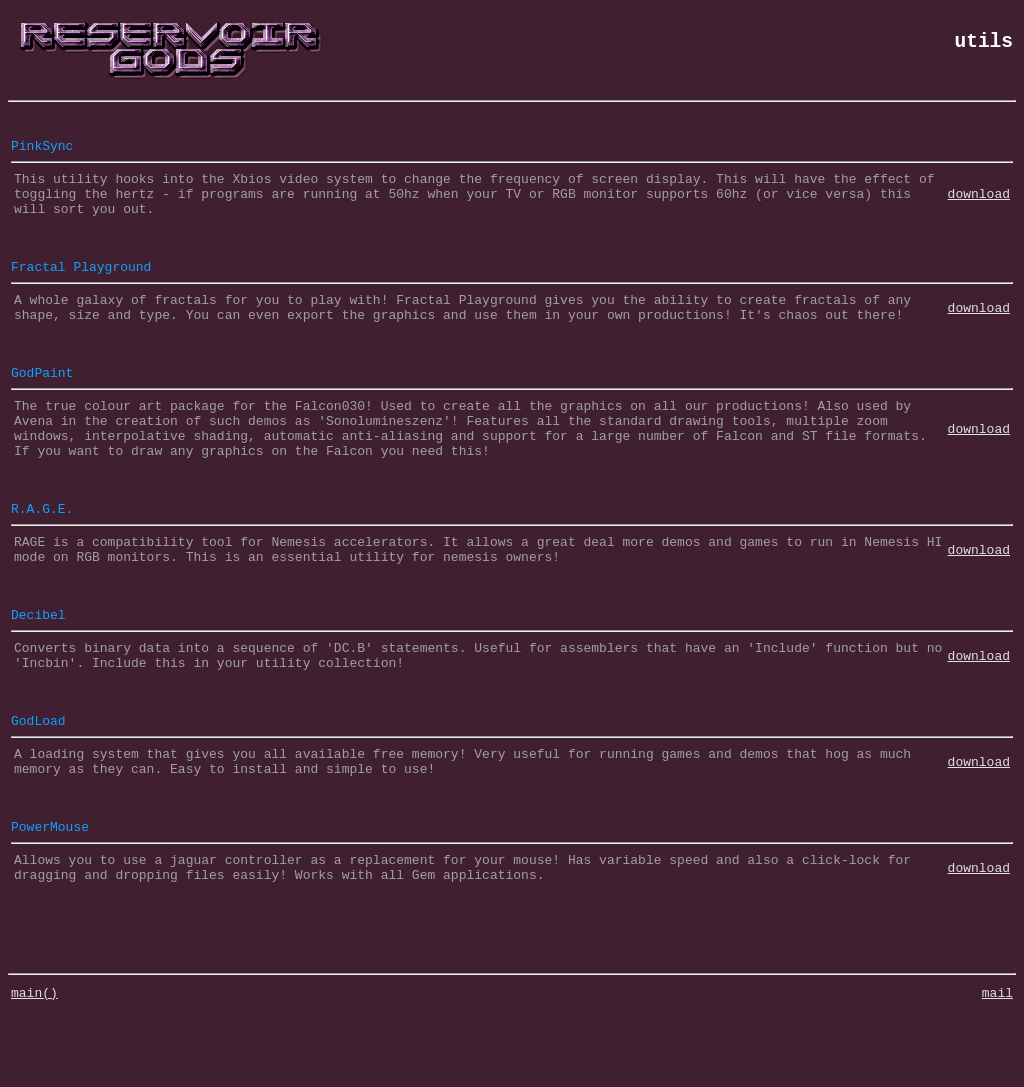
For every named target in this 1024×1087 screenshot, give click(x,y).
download (979, 202)
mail (997, 1067)
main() (34, 1067)
